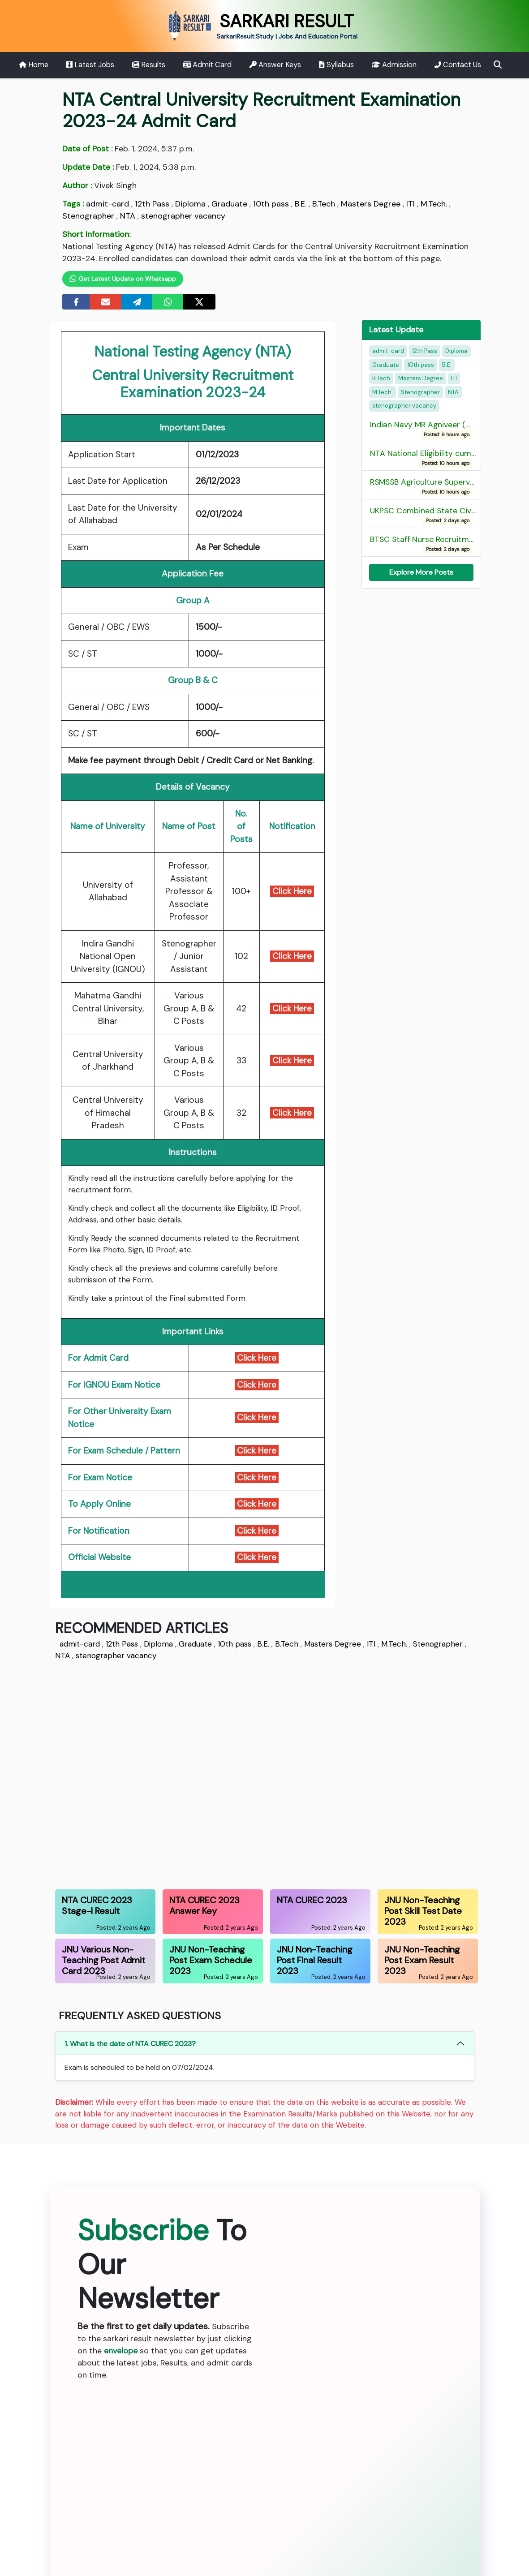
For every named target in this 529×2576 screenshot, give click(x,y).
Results (148, 64)
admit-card (107, 203)
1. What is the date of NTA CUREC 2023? (130, 2043)
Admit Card (207, 64)
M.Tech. (434, 203)
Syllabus (336, 64)
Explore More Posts (421, 572)
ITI (410, 203)
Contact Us (457, 64)
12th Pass (152, 203)
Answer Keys (275, 64)
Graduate (229, 203)
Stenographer (88, 216)
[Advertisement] (264, 1773)
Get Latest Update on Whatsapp (122, 279)
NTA (127, 216)
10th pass (271, 203)
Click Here (292, 891)
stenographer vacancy (183, 216)
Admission (394, 64)
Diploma (190, 203)
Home (33, 64)
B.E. (300, 203)
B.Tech (323, 203)
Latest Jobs (90, 64)
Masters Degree (370, 203)
